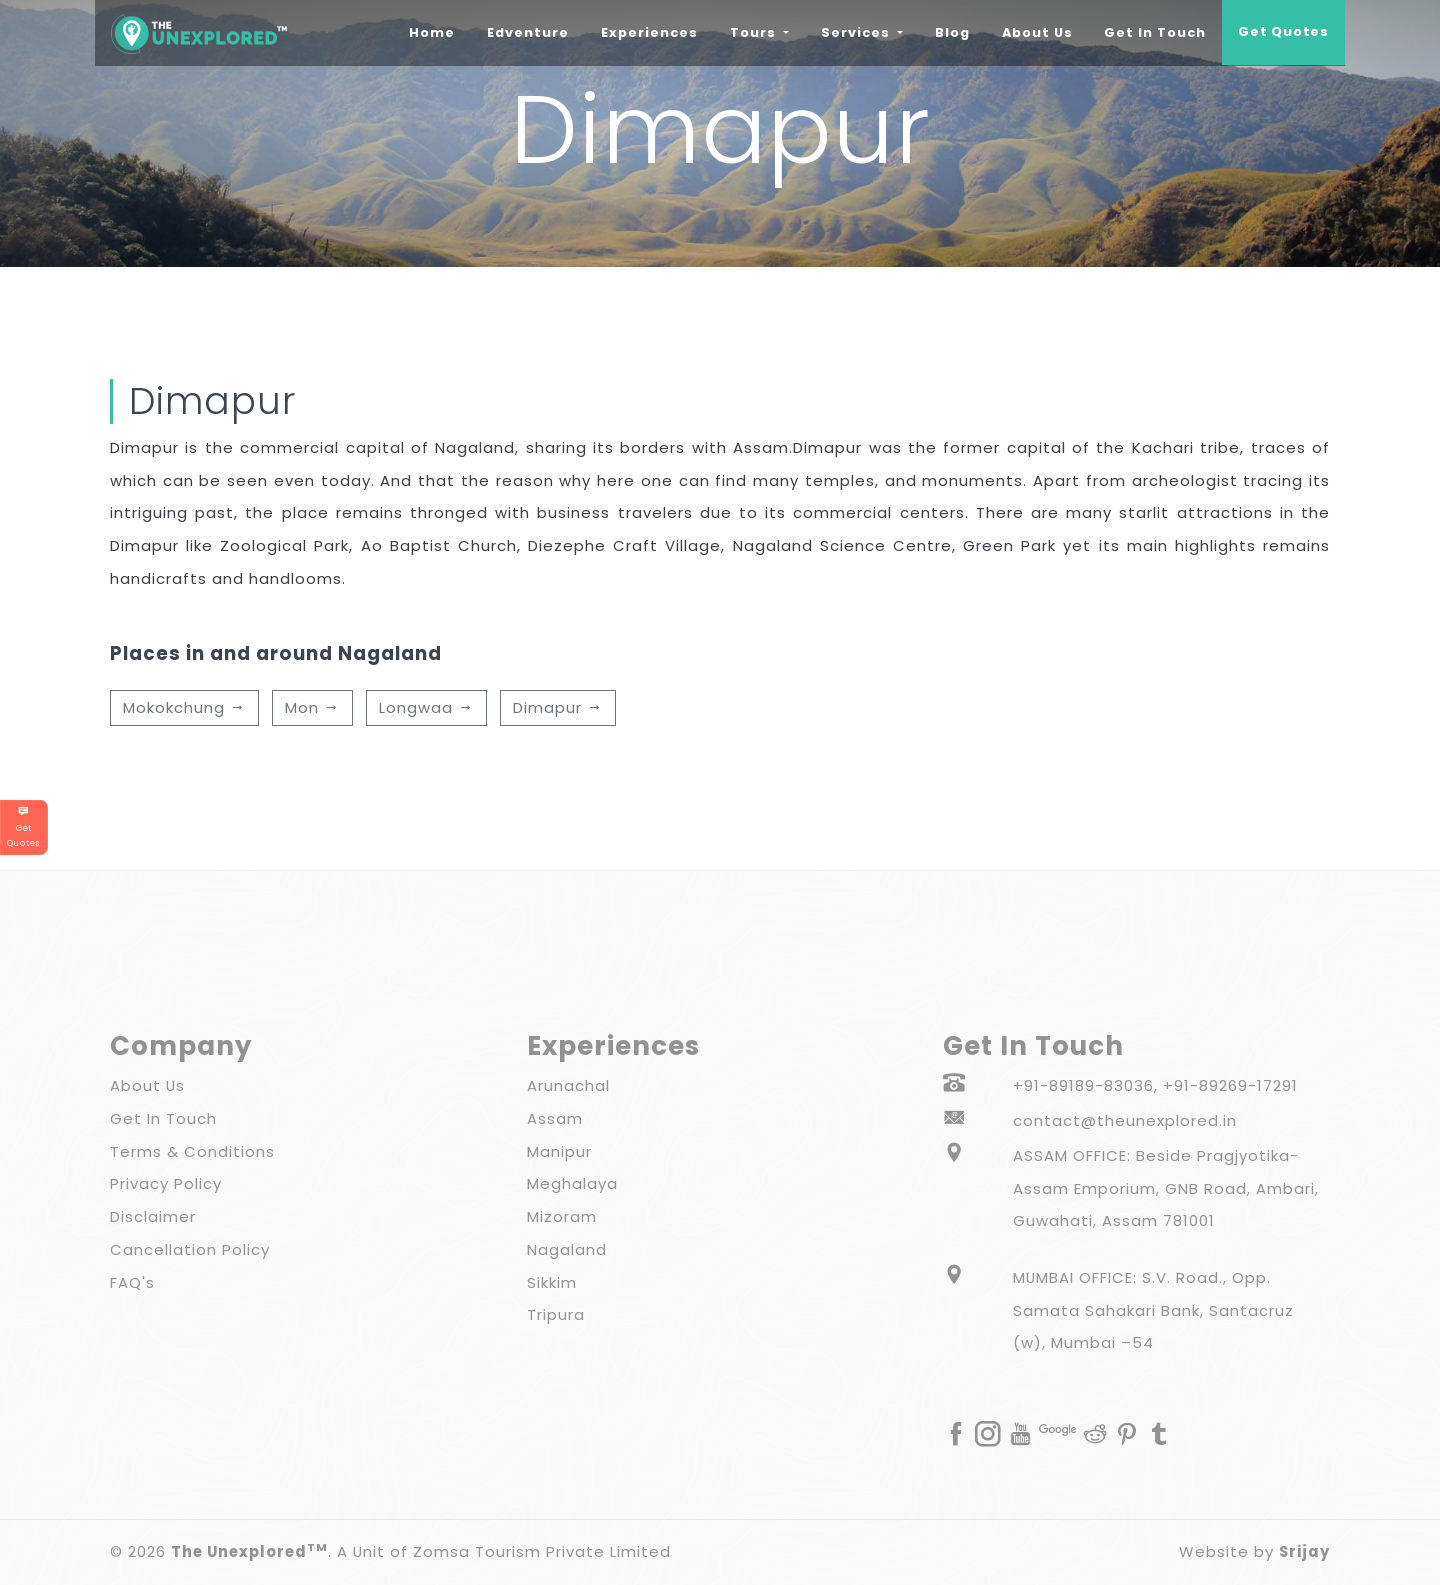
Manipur (559, 1151)
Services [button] (854, 32)
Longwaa (426, 707)
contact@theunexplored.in (1125, 1120)
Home (437, 29)
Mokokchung (184, 707)
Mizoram (562, 1216)
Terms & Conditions (192, 1151)
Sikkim (552, 1282)
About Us (1034, 32)
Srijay (1304, 1551)
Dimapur (558, 707)
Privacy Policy (166, 1183)
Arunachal (568, 1085)
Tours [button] (752, 32)
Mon (312, 707)
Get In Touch (1153, 32)
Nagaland (567, 1249)
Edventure (533, 29)
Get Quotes (1282, 32)
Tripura (556, 1314)
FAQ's (132, 1282)
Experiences (646, 32)
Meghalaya (572, 1183)
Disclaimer (153, 1216)
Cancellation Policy (190, 1249)
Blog (949, 32)
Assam (555, 1118)
